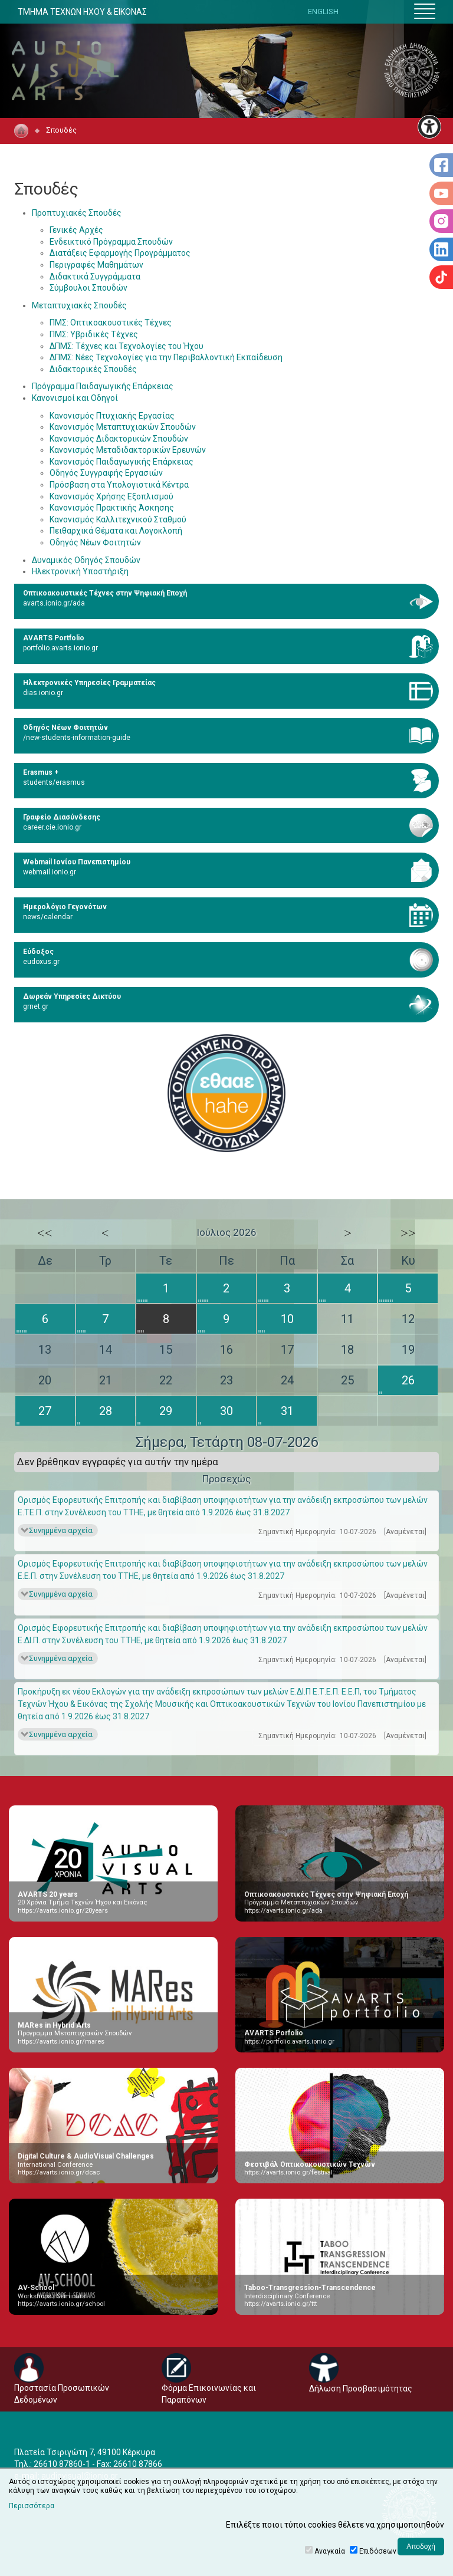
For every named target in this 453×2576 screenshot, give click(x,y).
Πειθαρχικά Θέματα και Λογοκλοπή (116, 530)
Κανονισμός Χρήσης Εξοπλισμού (111, 496)
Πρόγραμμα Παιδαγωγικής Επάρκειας (102, 386)
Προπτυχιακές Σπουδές (77, 213)
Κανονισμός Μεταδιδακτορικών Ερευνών (128, 450)
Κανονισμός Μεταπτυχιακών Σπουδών (123, 427)
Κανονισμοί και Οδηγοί (75, 398)
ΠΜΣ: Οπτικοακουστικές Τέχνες (111, 322)
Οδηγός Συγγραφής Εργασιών (106, 473)
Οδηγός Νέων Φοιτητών (95, 542)
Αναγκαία (329, 2551)
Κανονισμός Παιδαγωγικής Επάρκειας (121, 461)
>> (408, 1233)
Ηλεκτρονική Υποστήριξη (80, 571)
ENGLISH (323, 11)
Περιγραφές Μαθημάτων (96, 264)
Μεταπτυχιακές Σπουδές (79, 305)
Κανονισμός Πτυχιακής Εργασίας (112, 415)
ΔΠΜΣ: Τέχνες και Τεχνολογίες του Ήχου (126, 346)
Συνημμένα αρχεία (61, 1530)
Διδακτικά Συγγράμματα (95, 276)
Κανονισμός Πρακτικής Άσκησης (112, 507)
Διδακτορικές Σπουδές (93, 369)
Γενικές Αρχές (76, 230)
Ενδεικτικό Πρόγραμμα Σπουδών (111, 241)
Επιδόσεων (377, 2551)
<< (44, 1233)
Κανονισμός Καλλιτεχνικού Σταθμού (118, 519)
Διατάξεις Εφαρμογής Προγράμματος (120, 253)
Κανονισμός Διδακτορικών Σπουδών (119, 438)
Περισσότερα (31, 2506)
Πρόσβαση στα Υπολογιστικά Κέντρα (119, 484)
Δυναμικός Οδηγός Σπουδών (86, 560)
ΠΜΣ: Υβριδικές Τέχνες (94, 334)
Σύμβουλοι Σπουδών (88, 287)
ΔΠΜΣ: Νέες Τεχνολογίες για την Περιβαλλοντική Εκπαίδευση (166, 357)
